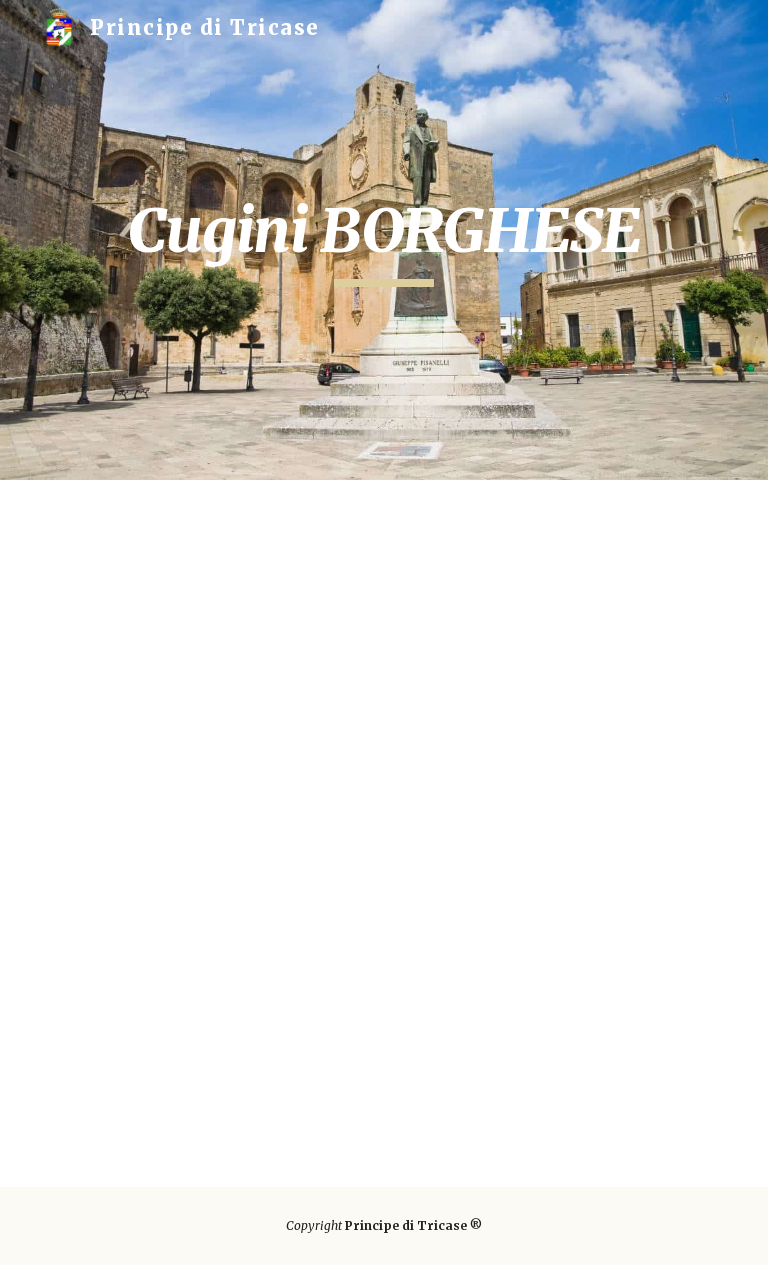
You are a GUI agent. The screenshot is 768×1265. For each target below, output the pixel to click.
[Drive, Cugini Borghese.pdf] (383, 833)
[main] (383, 240)
